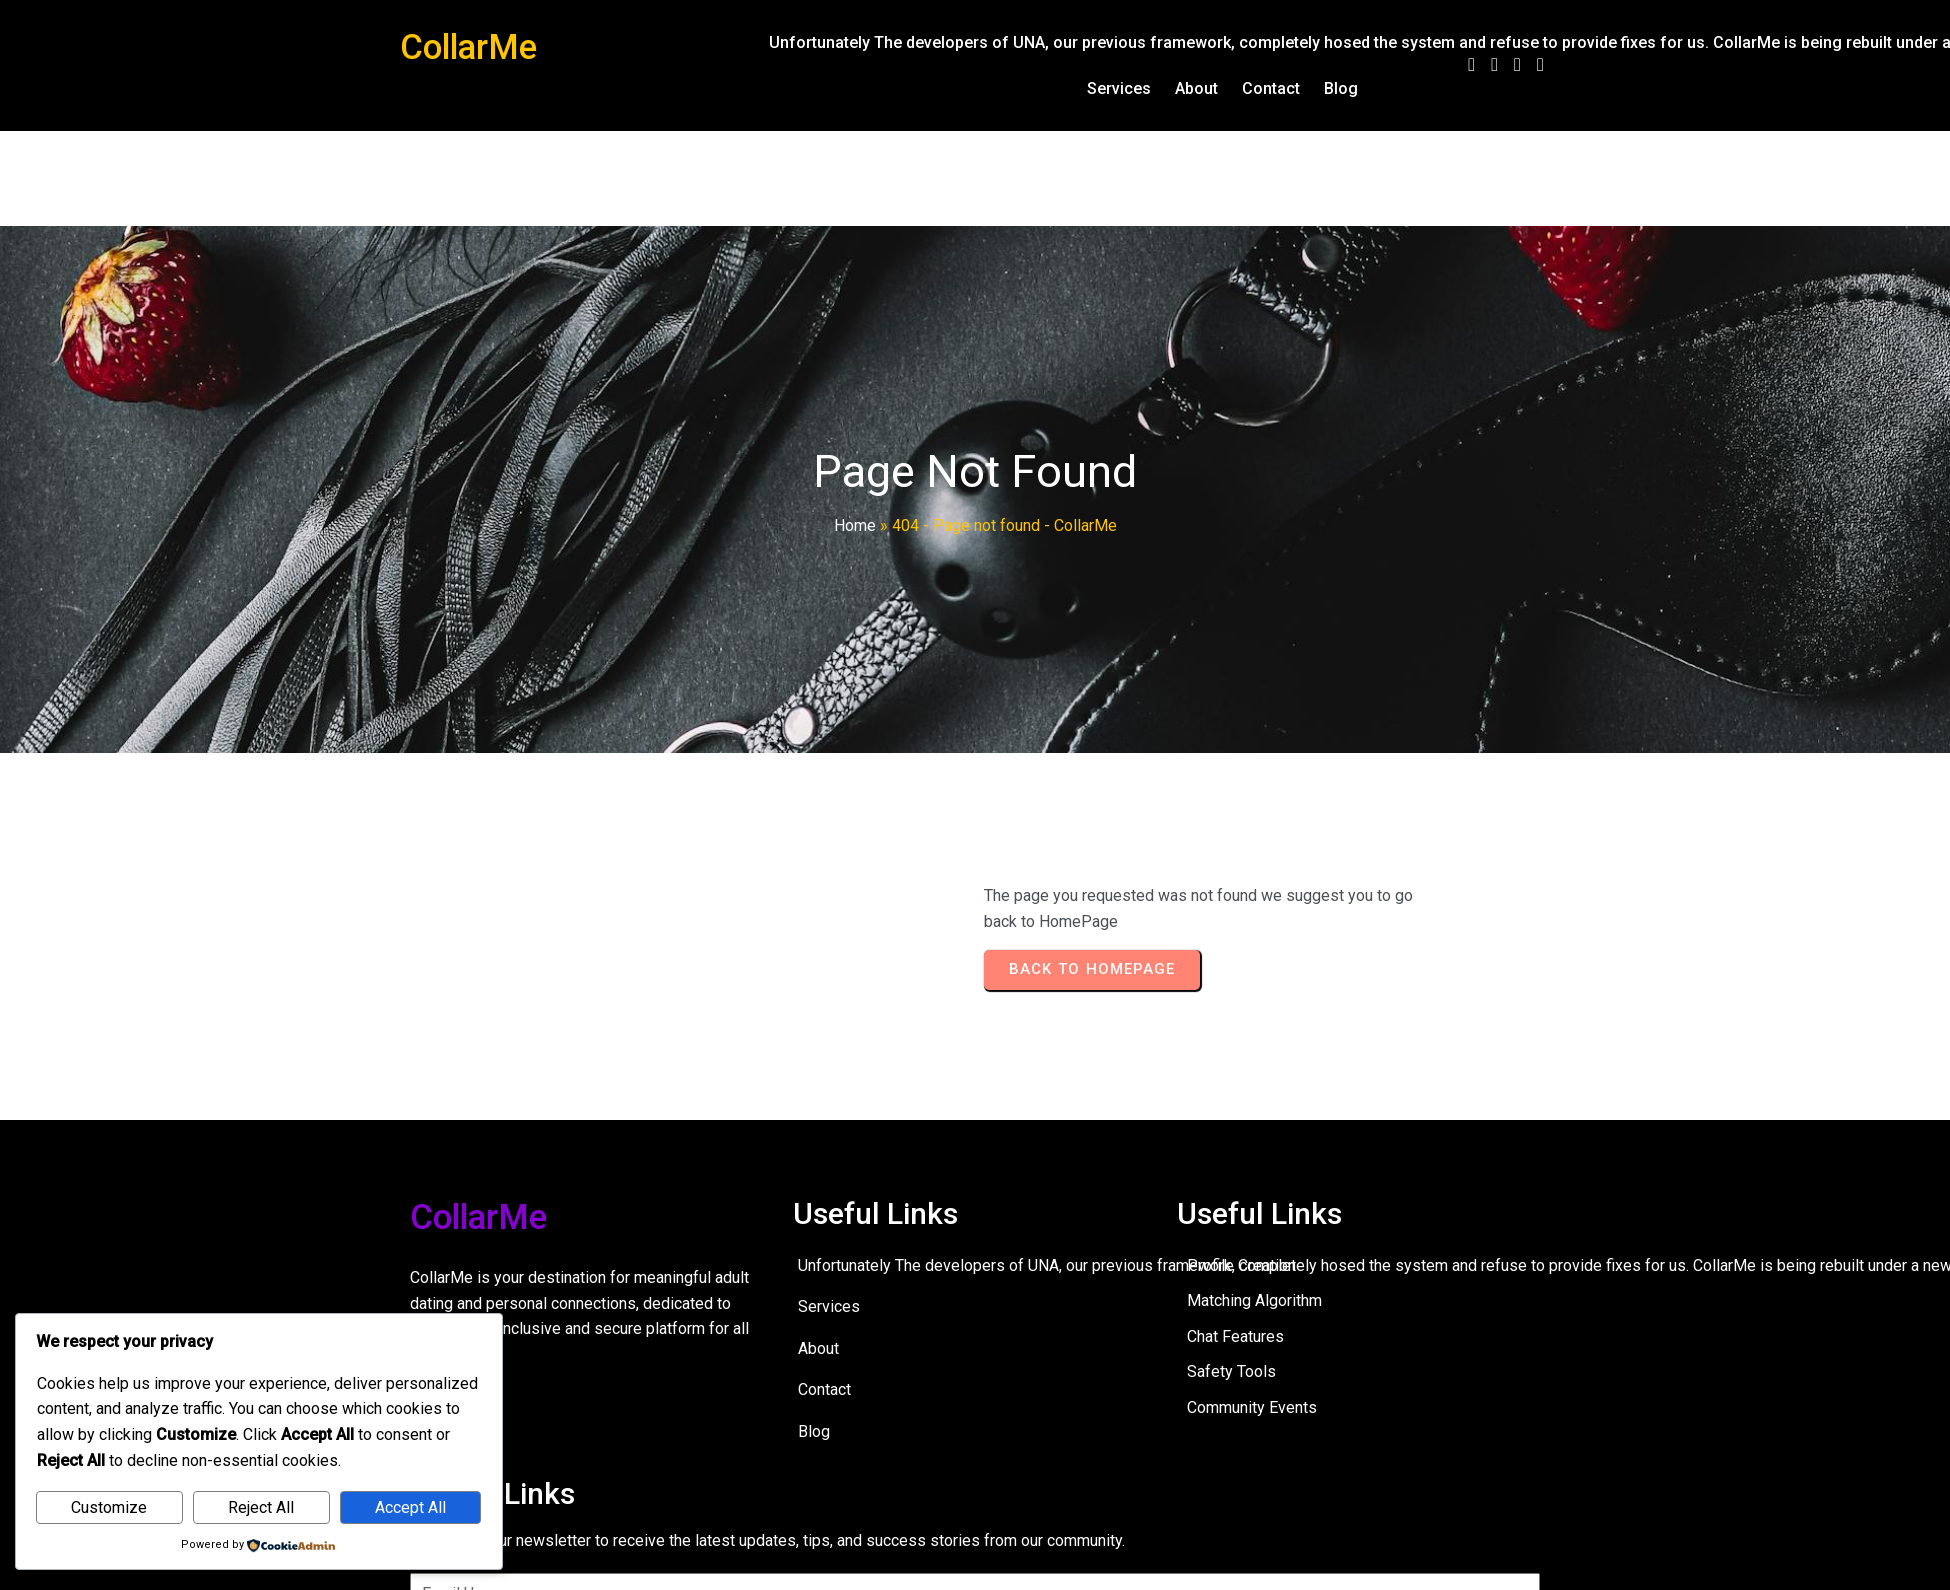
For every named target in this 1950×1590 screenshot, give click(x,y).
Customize (109, 1507)
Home (855, 525)
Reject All (261, 1507)
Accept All (410, 1507)
